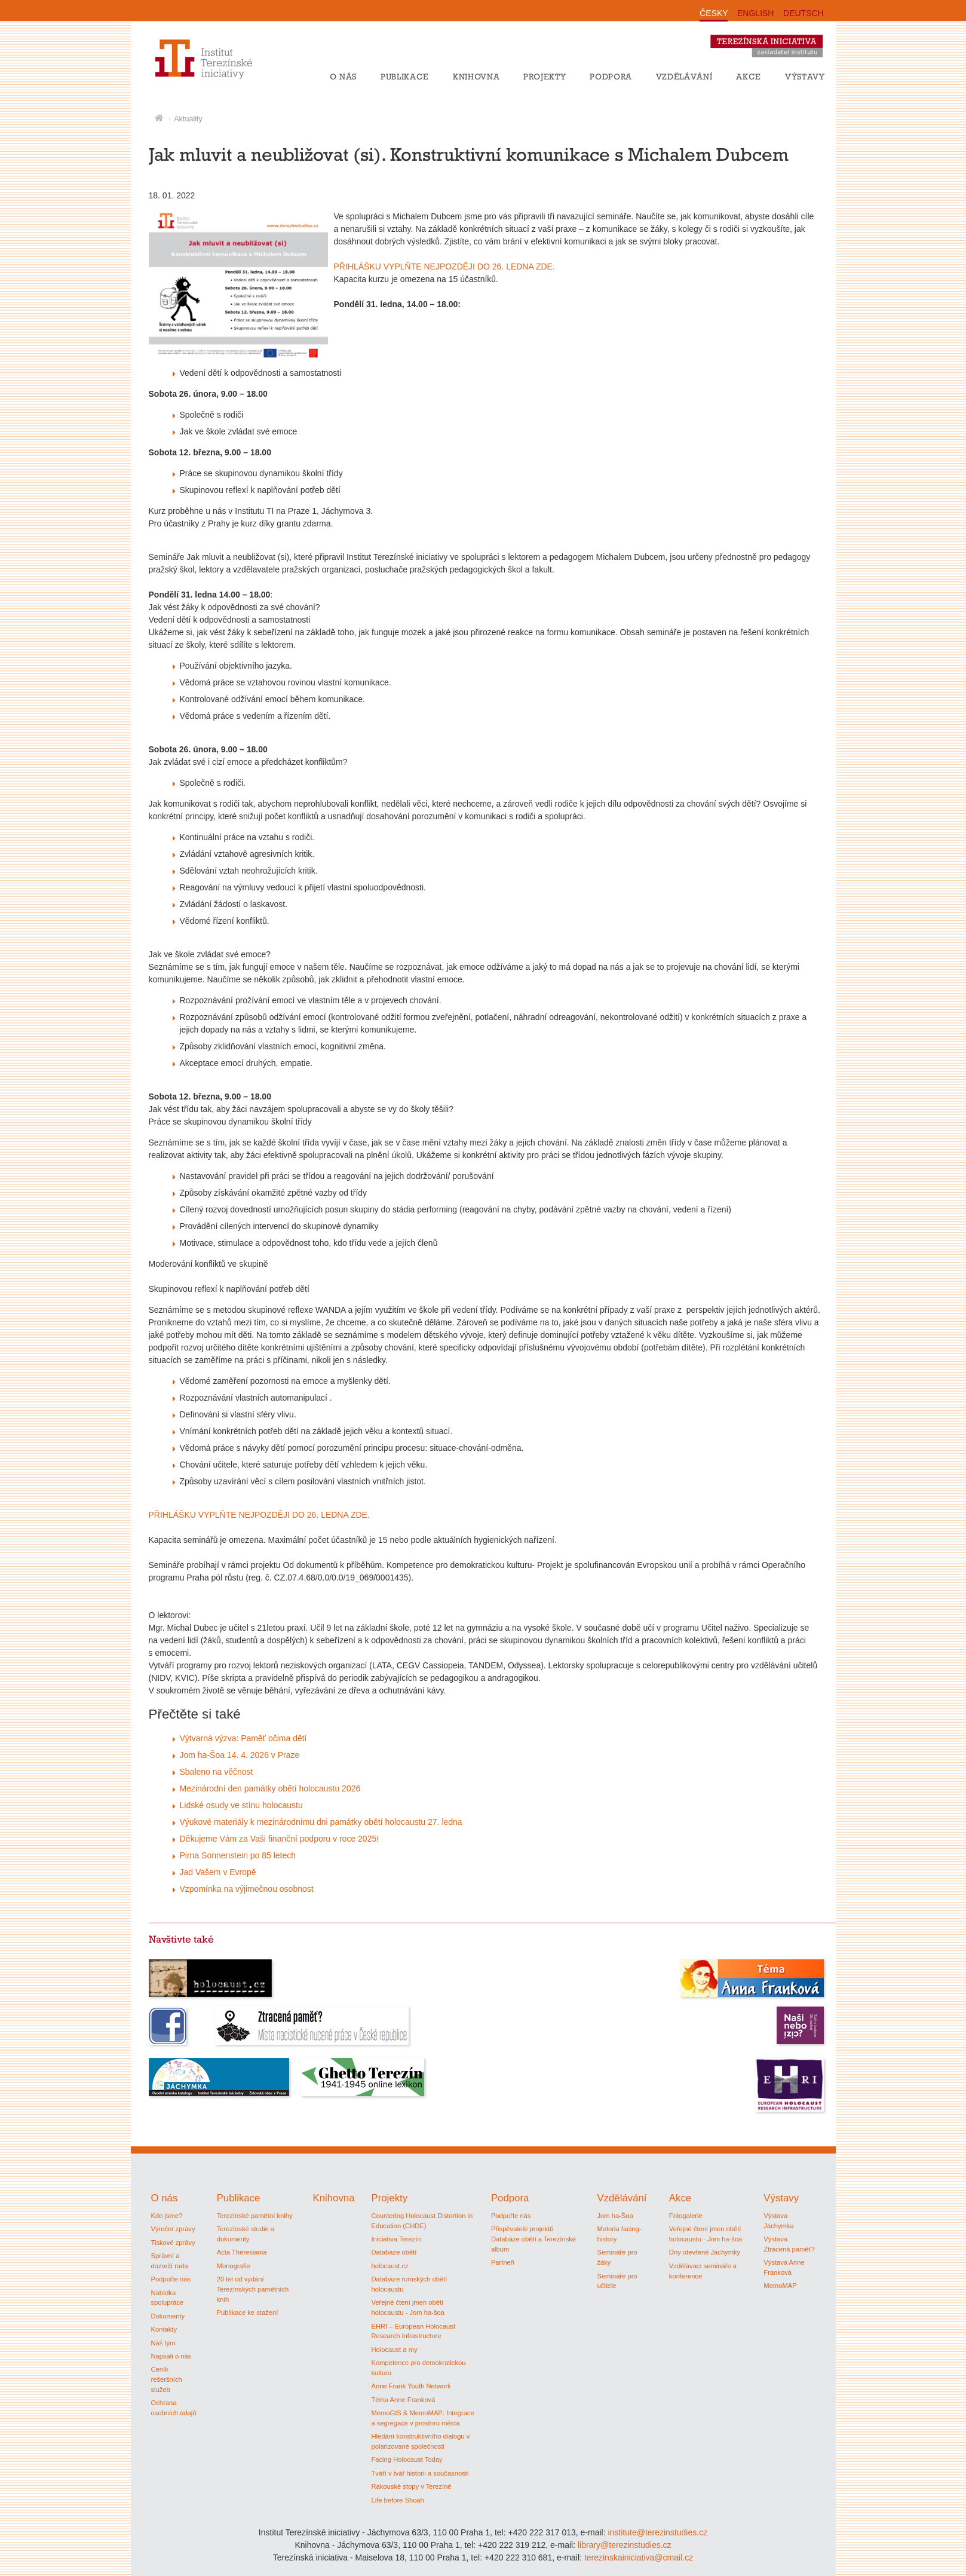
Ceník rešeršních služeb (166, 2379)
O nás (343, 76)
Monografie (233, 2265)
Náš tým (163, 2343)
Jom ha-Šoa (615, 2215)
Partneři (502, 2262)
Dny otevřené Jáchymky (704, 2252)
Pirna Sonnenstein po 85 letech (238, 1855)
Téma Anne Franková (403, 2399)
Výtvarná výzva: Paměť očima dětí (243, 1738)
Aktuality (188, 119)
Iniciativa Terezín (396, 2239)
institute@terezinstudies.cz (657, 2532)
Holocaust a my (394, 2349)
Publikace (405, 76)
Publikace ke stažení (247, 2312)
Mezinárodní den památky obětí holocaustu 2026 (270, 1788)
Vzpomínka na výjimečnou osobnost (247, 1889)
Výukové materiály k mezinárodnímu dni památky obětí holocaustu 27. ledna (321, 1822)
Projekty (544, 76)
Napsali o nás (171, 2356)
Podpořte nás (171, 2279)
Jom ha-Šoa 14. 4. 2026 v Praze (240, 1755)
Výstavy (805, 76)
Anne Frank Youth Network (410, 2386)
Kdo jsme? (167, 2215)
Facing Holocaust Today (406, 2459)
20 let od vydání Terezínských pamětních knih (253, 2289)
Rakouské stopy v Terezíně (411, 2486)
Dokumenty (168, 2316)
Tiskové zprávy (173, 2242)
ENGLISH (755, 13)
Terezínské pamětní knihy (255, 2215)
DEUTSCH (803, 13)
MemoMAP (779, 2285)
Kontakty (164, 2329)
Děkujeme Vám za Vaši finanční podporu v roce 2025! (279, 1838)
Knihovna (476, 76)
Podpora (611, 76)
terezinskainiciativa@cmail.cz (638, 2557)
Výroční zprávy (173, 2228)
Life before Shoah (397, 2500)
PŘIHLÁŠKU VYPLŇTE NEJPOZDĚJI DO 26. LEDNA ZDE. (444, 266)
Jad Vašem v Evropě (218, 1872)
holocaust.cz (389, 2265)
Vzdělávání (684, 76)
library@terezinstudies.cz (624, 2545)
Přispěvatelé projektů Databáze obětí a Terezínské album (533, 2239)
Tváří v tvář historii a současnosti (419, 2473)
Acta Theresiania (242, 2252)
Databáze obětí (393, 2252)
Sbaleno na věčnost (216, 1771)
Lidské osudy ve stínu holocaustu (241, 1805)
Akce (748, 76)
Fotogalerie (686, 2215)
